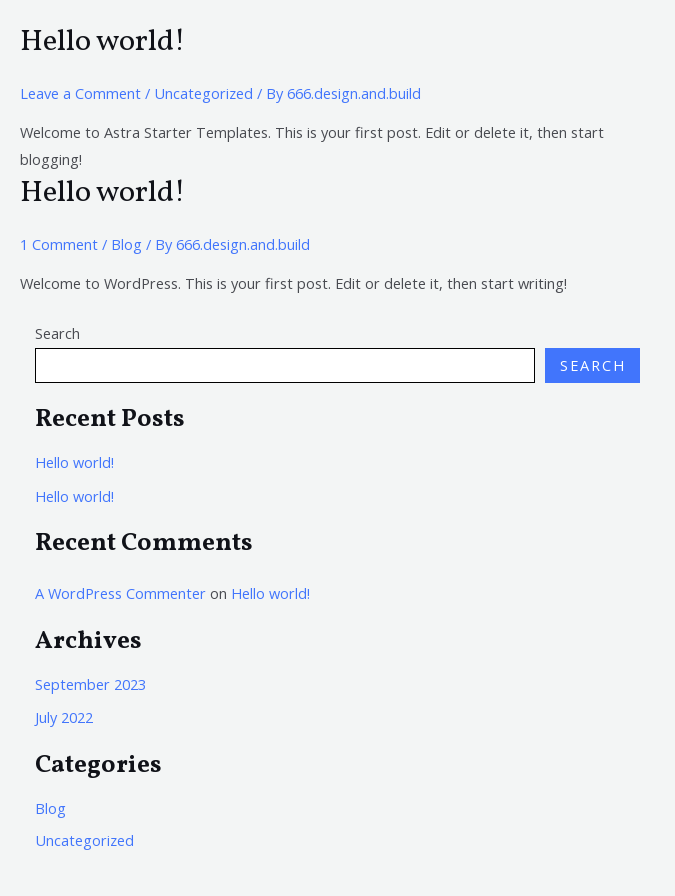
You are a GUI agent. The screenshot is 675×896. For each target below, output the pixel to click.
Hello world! (102, 42)
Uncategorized (203, 93)
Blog (126, 244)
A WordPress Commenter (120, 593)
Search (57, 333)
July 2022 (64, 717)
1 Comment (59, 244)
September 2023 (90, 684)
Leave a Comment (80, 93)
